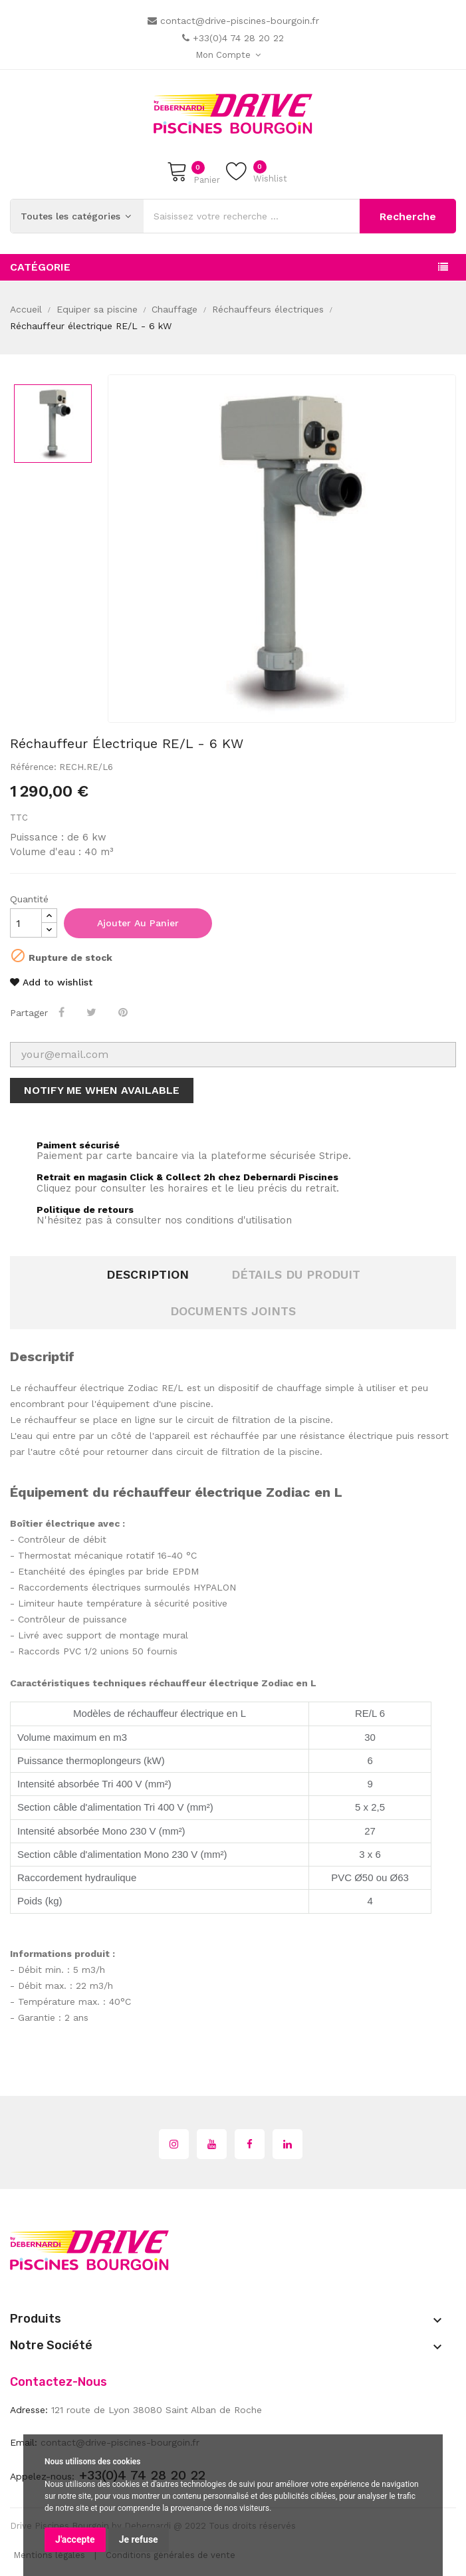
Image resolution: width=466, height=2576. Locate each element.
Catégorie (40, 267)
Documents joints (233, 1311)
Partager (62, 1012)
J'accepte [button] (75, 2539)
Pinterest (124, 1012)
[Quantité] (26, 923)
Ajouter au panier (138, 923)
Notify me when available (101, 1090)
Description (147, 1274)
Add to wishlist (51, 982)
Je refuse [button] (138, 2539)
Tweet (92, 1012)
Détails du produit (295, 1274)
